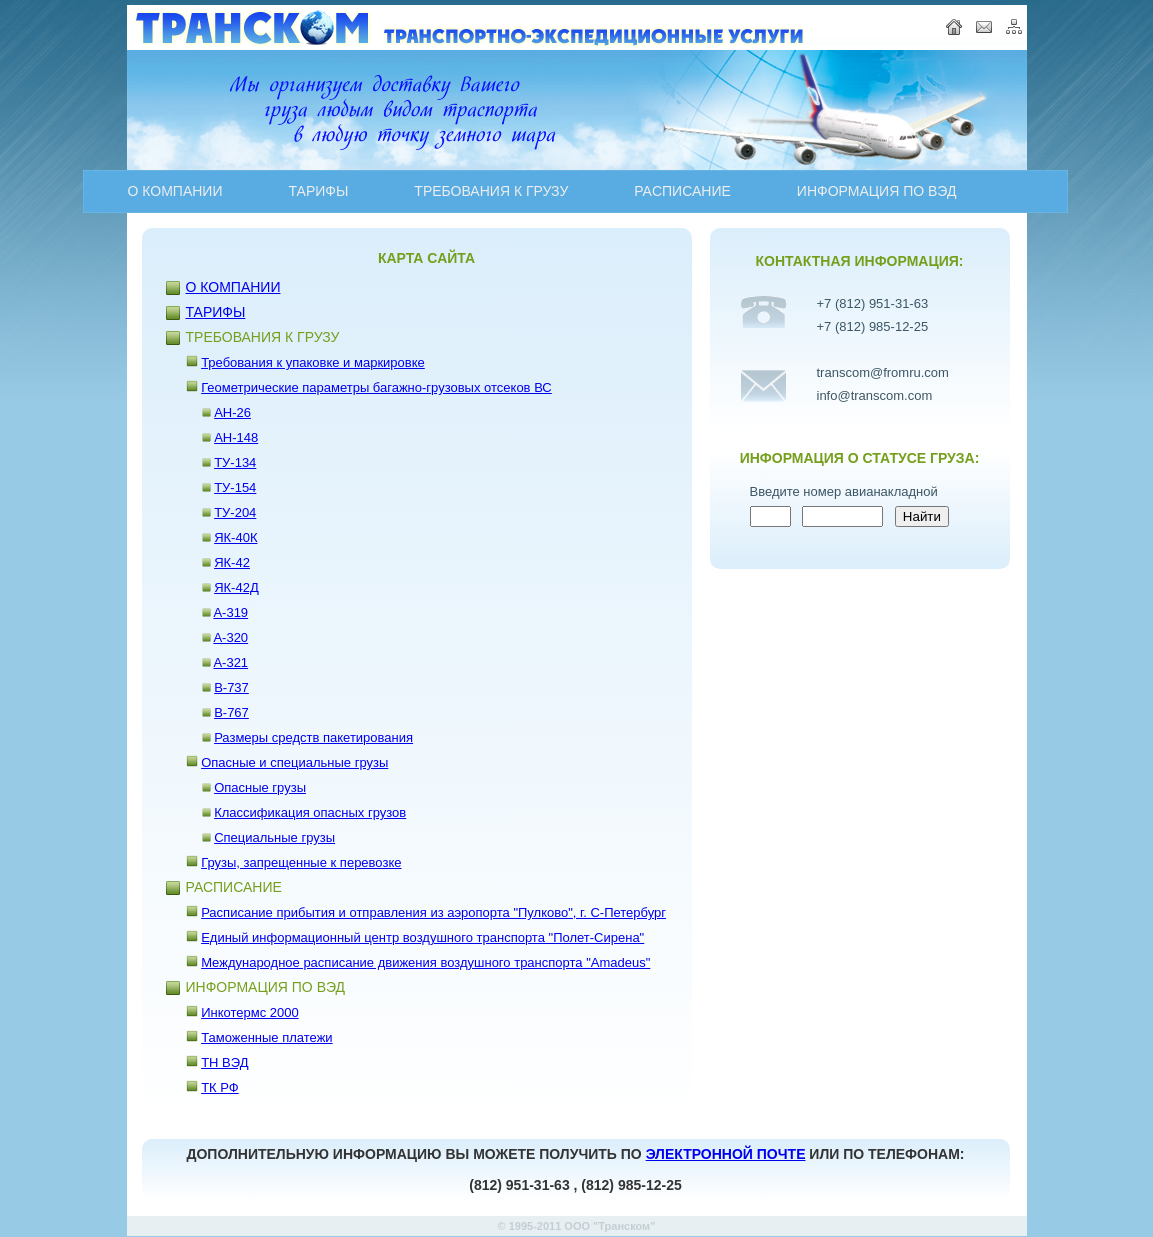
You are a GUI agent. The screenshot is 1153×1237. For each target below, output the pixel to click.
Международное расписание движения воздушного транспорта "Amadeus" (425, 962)
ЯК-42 (232, 562)
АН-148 (236, 437)
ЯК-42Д (236, 587)
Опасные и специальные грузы (294, 762)
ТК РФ (220, 1087)
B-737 (231, 687)
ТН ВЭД (224, 1062)
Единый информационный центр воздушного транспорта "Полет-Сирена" (422, 937)
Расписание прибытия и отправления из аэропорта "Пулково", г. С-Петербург (433, 912)
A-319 (230, 612)
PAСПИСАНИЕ (682, 191)
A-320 (230, 637)
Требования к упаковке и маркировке (313, 362)
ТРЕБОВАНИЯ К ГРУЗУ (491, 191)
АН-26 (232, 412)
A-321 (230, 662)
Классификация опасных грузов (310, 812)
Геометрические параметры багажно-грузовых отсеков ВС (376, 387)
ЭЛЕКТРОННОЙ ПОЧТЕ (726, 1154)
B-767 (231, 712)
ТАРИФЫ (318, 191)
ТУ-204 (235, 512)
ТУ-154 (235, 487)
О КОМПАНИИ (175, 191)
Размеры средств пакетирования (313, 737)
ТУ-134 (235, 462)
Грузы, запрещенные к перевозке (301, 862)
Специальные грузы (274, 837)
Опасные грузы (260, 787)
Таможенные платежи (267, 1037)
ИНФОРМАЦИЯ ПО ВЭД (877, 191)
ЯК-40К (235, 537)
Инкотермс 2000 (250, 1012)
